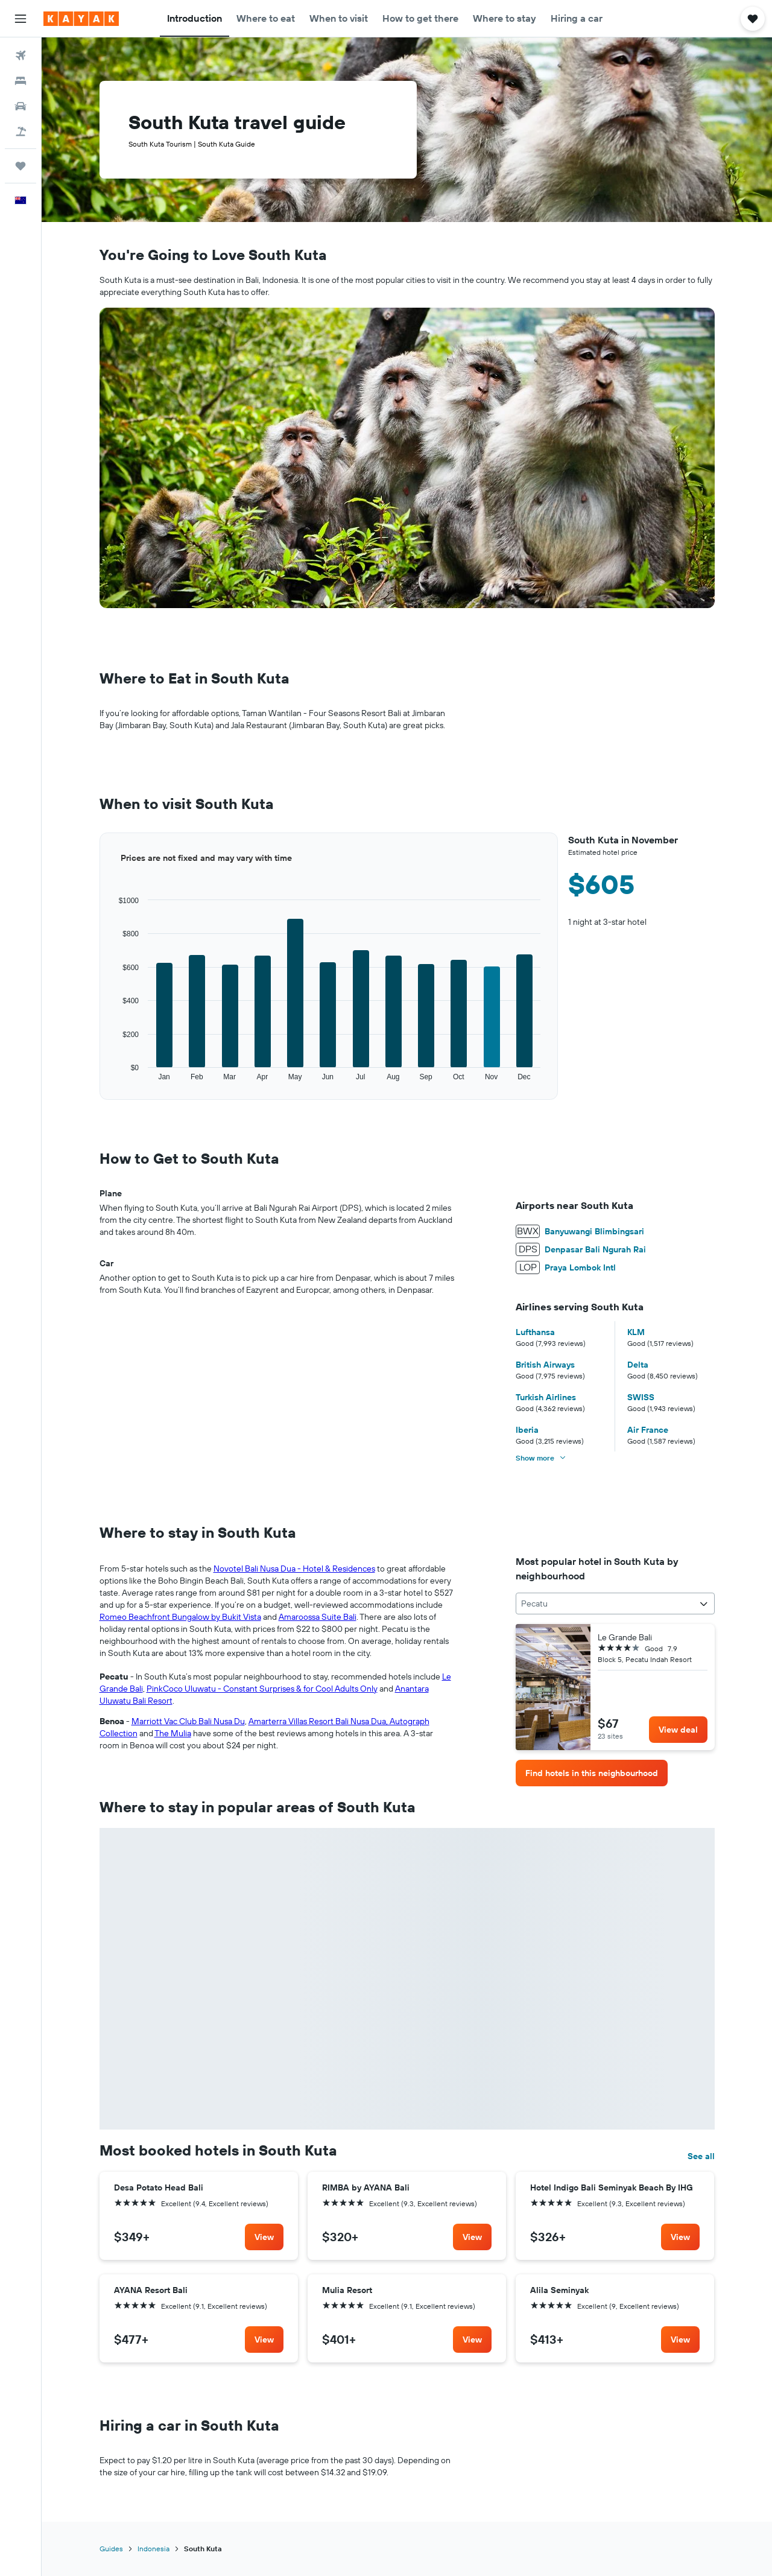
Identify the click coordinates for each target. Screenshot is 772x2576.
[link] (678, 1729)
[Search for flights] (20, 55)
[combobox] (615, 1603)
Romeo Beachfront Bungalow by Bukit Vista (180, 1616)
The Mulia (172, 1733)
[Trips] (20, 166)
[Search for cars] (20, 106)
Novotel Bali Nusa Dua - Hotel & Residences (294, 1568)
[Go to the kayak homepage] (81, 18)
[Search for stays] (20, 81)
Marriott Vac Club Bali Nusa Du (188, 1721)
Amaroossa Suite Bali (317, 1616)
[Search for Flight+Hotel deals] (20, 131)
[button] (20, 18)
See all (701, 2156)
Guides (111, 2548)
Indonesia (153, 2548)
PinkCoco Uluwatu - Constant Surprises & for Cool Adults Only (262, 1688)
